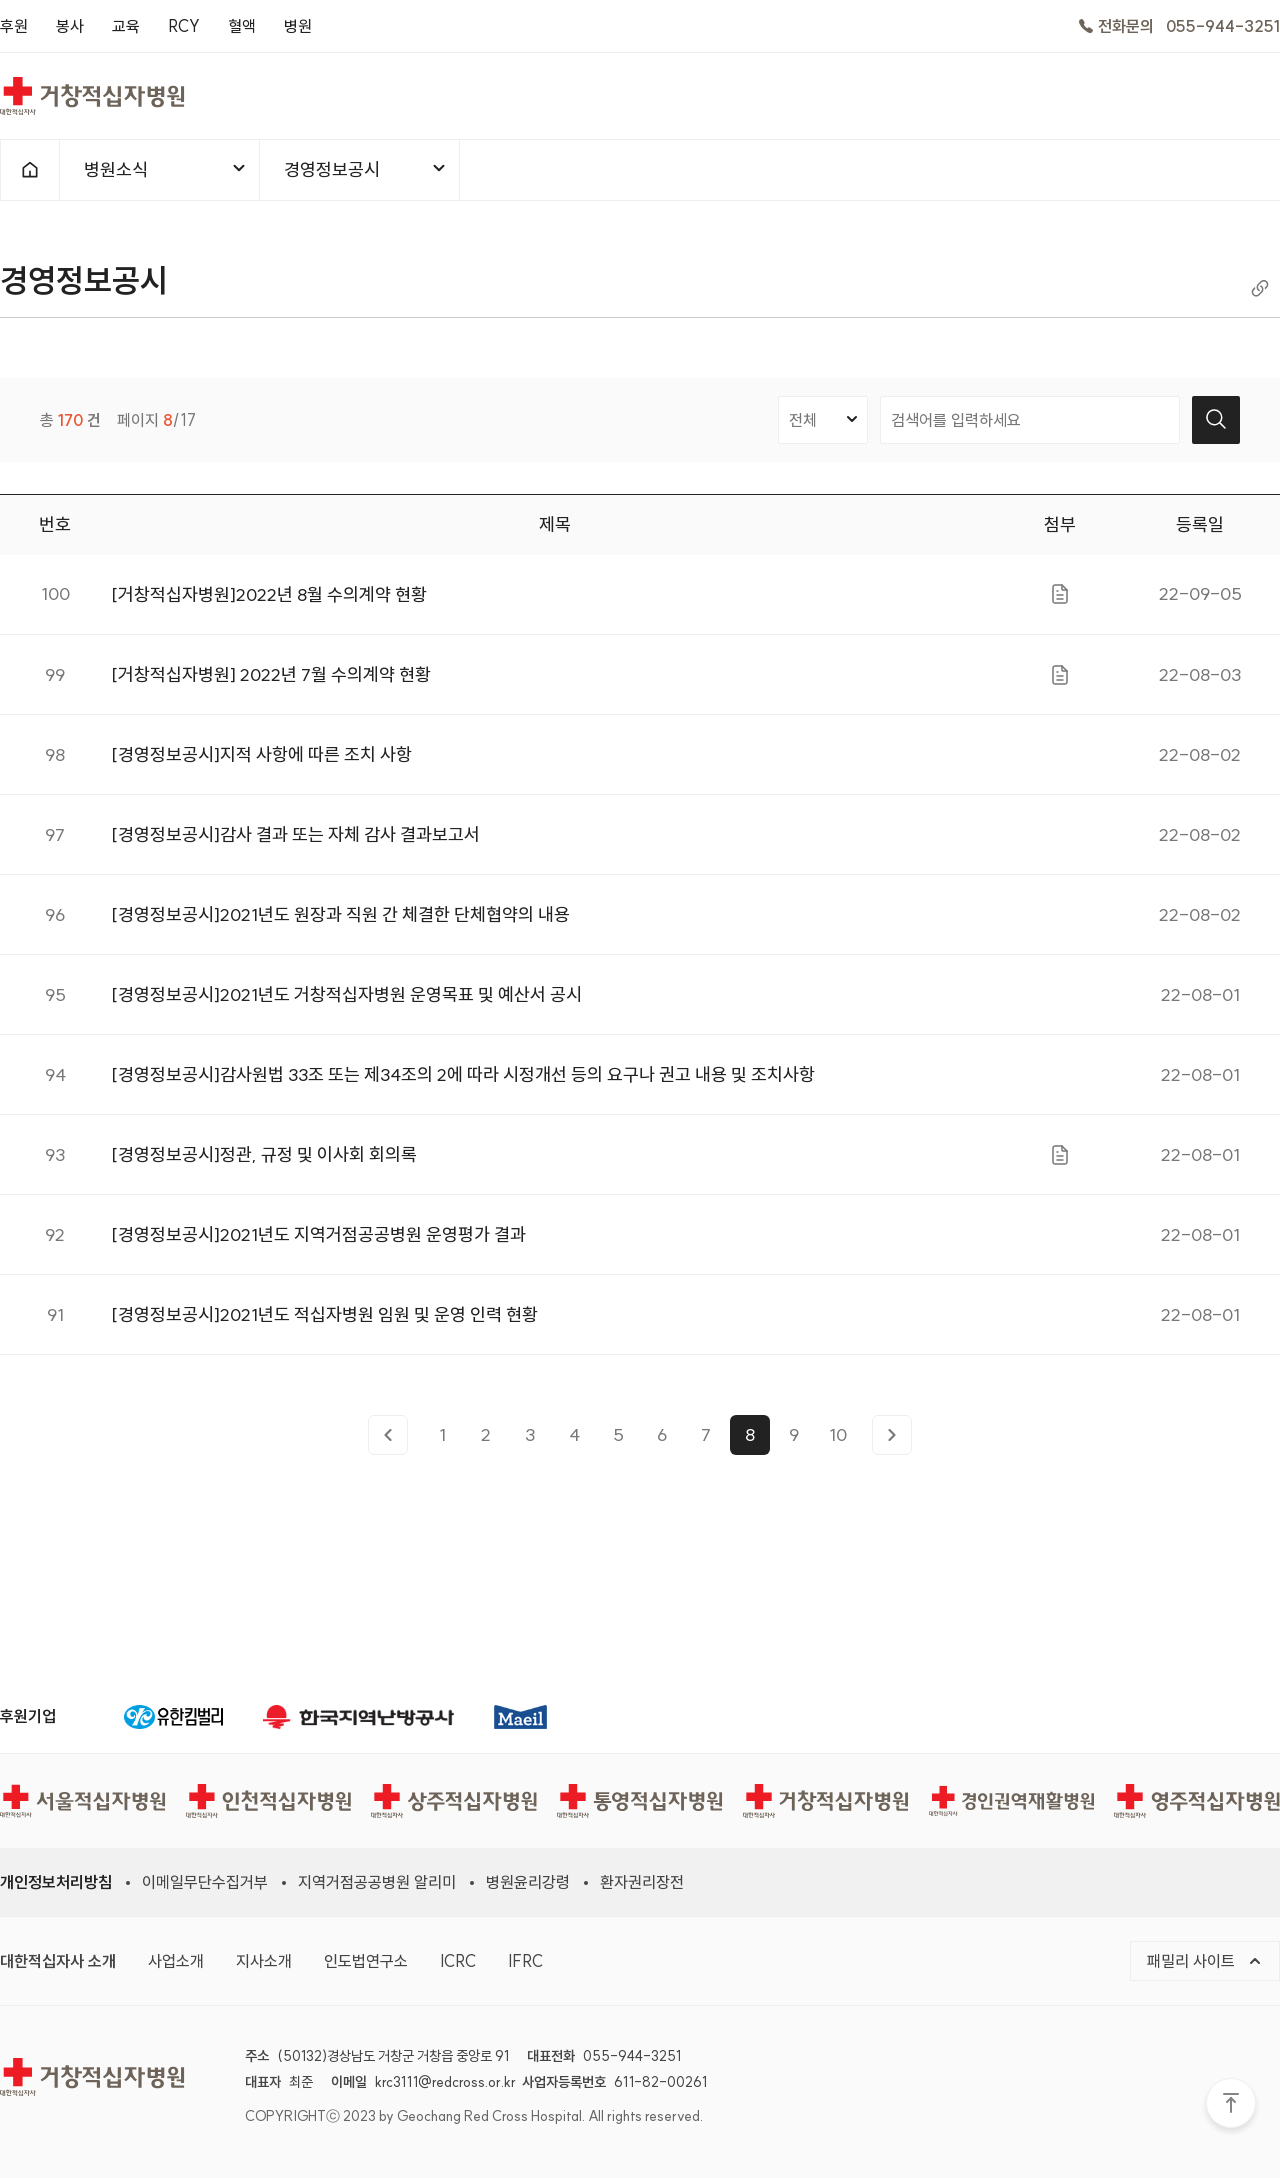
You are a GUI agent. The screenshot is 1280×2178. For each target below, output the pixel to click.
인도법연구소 (366, 1961)
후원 (14, 26)
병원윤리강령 (528, 1882)
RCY (184, 26)
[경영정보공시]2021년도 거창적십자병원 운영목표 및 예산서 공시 (346, 1001)
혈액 (242, 26)
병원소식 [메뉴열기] (166, 169)
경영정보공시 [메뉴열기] (366, 169)
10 (838, 1440)
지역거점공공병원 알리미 (377, 1882)
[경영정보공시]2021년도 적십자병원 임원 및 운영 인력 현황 (324, 1321)
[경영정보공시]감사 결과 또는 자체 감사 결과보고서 (295, 841)
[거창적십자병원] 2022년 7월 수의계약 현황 (271, 681)
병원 (298, 26)
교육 (126, 26)
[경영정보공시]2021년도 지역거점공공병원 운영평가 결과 (318, 1241)
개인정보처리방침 (56, 1882)
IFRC (525, 1961)
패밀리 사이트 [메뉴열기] (1205, 1961)
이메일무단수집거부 (205, 1882)
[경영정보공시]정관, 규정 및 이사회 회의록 (264, 1161)
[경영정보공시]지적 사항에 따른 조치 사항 (261, 761)
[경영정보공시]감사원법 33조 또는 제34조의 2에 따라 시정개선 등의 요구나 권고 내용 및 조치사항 (463, 1081)
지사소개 (264, 1961)
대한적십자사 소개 (58, 1961)
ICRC (458, 1961)
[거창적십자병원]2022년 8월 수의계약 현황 (269, 601)
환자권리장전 (642, 1882)
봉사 (70, 26)
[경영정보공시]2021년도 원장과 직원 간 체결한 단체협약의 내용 (340, 921)
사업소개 (176, 1961)
